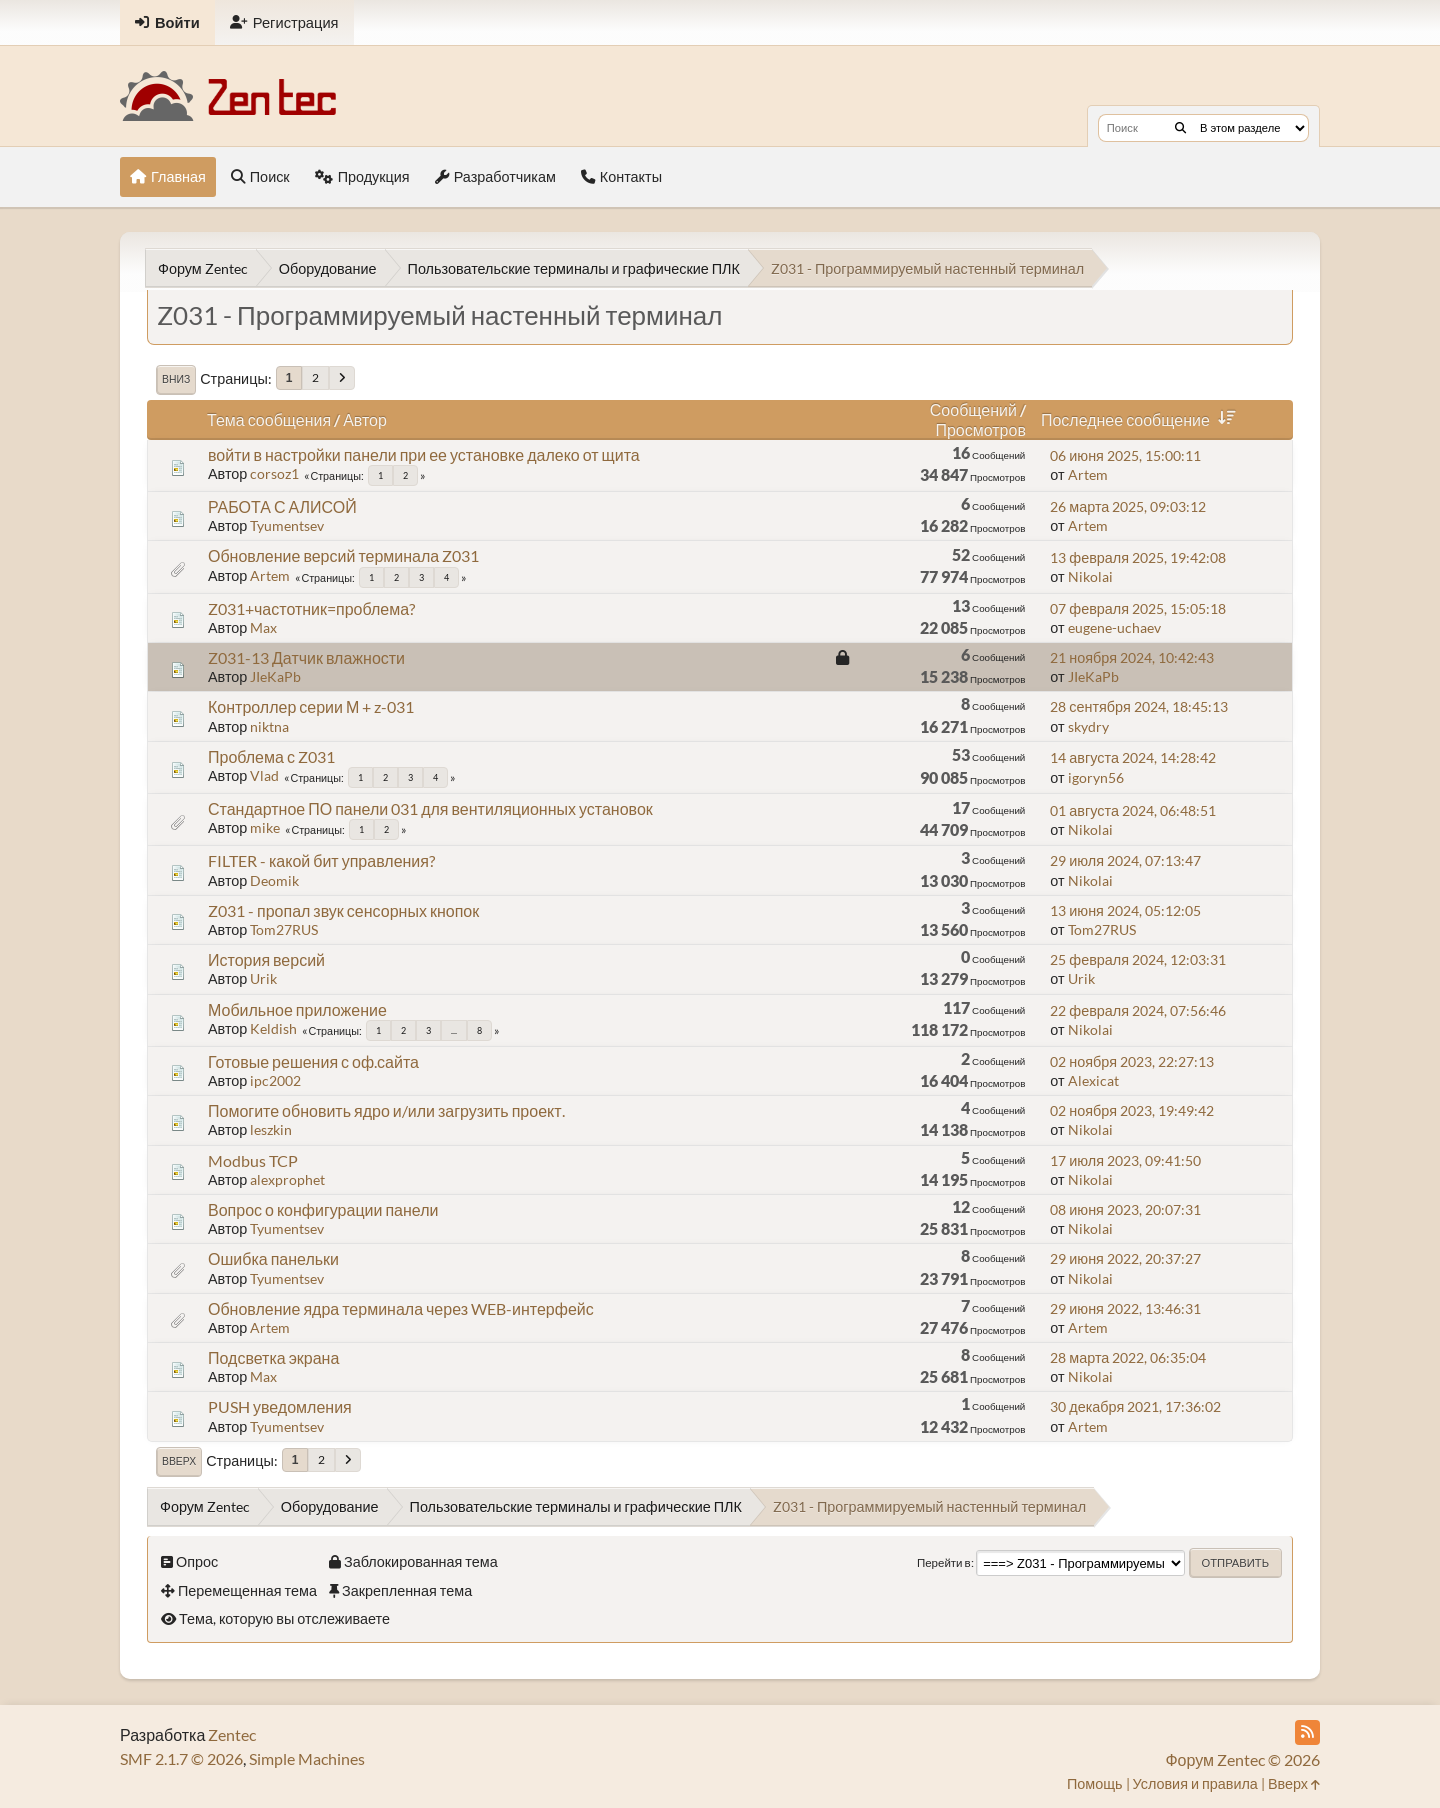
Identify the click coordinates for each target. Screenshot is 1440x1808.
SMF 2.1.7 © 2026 (181, 1758)
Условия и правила (1195, 1783)
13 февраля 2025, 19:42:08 (1138, 557)
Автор (365, 419)
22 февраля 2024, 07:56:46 (1138, 1010)
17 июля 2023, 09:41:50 (1125, 1160)
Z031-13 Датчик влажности (306, 657)
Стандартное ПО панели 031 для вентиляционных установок (430, 808)
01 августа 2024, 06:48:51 (1133, 810)
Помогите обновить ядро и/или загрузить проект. (386, 1110)
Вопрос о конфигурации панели (323, 1209)
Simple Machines (307, 1758)
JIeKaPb (275, 676)
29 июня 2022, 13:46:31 (1125, 1308)
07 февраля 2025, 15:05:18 (1138, 608)
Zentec (232, 1734)
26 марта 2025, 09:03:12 (1128, 506)
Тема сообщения (269, 419)
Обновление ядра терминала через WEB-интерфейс (401, 1308)
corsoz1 (274, 473)
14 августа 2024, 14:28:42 (1133, 757)
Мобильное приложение (297, 1009)
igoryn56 (1096, 777)
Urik (263, 978)
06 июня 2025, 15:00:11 (1125, 455)
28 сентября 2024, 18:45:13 (1138, 706)
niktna (269, 726)
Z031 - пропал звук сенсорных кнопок (343, 910)
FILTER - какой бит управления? (321, 860)
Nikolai (1090, 576)
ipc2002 (275, 1080)
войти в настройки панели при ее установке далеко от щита (424, 454)
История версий (266, 959)
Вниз (176, 379)
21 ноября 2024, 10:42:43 (1132, 657)
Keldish (273, 1028)
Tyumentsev (287, 525)
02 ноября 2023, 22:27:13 (1132, 1061)
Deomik (274, 880)
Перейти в (944, 1562)
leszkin (271, 1129)
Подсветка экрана (273, 1357)
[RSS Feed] (1307, 1732)
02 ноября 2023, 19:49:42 (1132, 1110)
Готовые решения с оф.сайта (313, 1061)
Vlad (264, 775)
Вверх (179, 1461)
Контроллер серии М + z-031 (311, 706)
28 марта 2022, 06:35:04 (1128, 1357)
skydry (1088, 726)
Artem (1088, 474)
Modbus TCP (253, 1160)
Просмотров (980, 429)
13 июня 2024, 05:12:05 (1125, 910)
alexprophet (287, 1179)
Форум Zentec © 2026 (1242, 1759)
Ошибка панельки (273, 1258)
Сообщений (973, 409)
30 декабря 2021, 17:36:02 (1135, 1406)
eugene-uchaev (1114, 627)
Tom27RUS (284, 929)
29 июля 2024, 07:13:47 (1125, 860)
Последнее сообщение (1142, 419)
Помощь (1095, 1783)
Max (263, 627)
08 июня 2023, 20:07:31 (1125, 1209)
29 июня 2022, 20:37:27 (1125, 1258)
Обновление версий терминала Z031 (343, 555)
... (454, 1030)
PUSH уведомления (280, 1406)
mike (265, 827)
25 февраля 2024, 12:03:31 (1138, 959)
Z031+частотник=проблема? (311, 608)
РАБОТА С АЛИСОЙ (282, 506)
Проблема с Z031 (271, 756)
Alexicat (1093, 1080)
